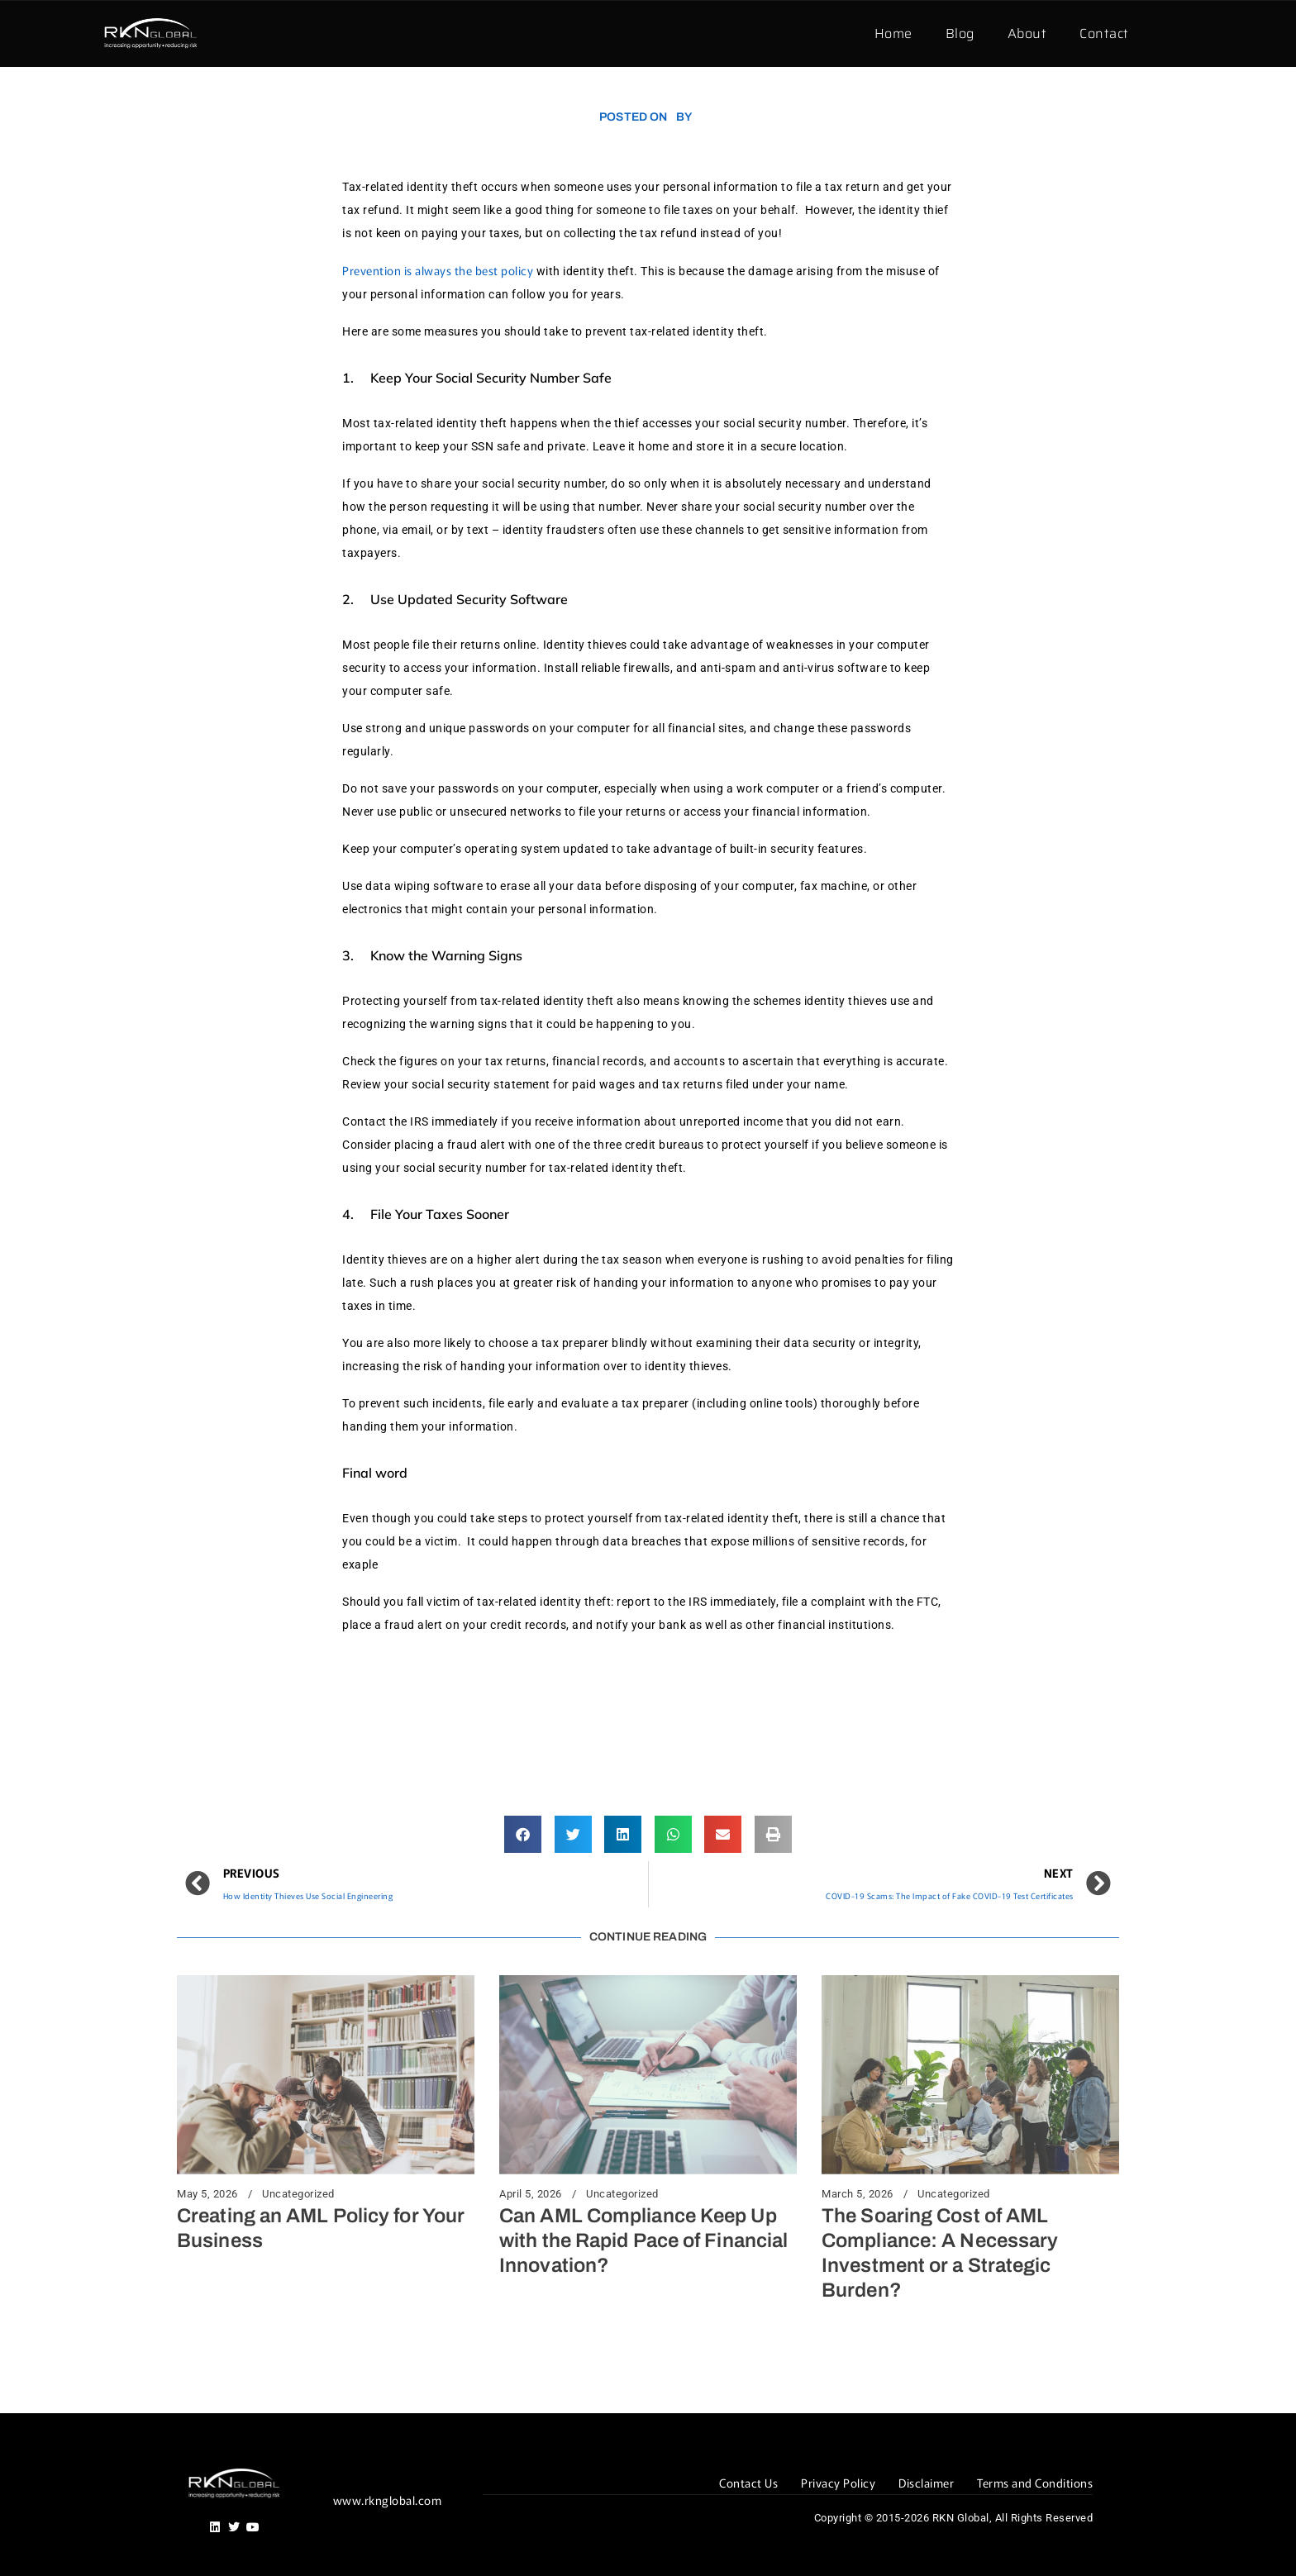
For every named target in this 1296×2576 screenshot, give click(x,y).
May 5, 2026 (207, 2194)
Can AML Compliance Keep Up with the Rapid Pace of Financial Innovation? (643, 2240)
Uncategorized (298, 2194)
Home (893, 33)
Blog (960, 33)
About (1027, 33)
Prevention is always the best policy (439, 270)
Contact (1104, 33)
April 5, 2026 (530, 2194)
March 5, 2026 (857, 2194)
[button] (522, 1834)
